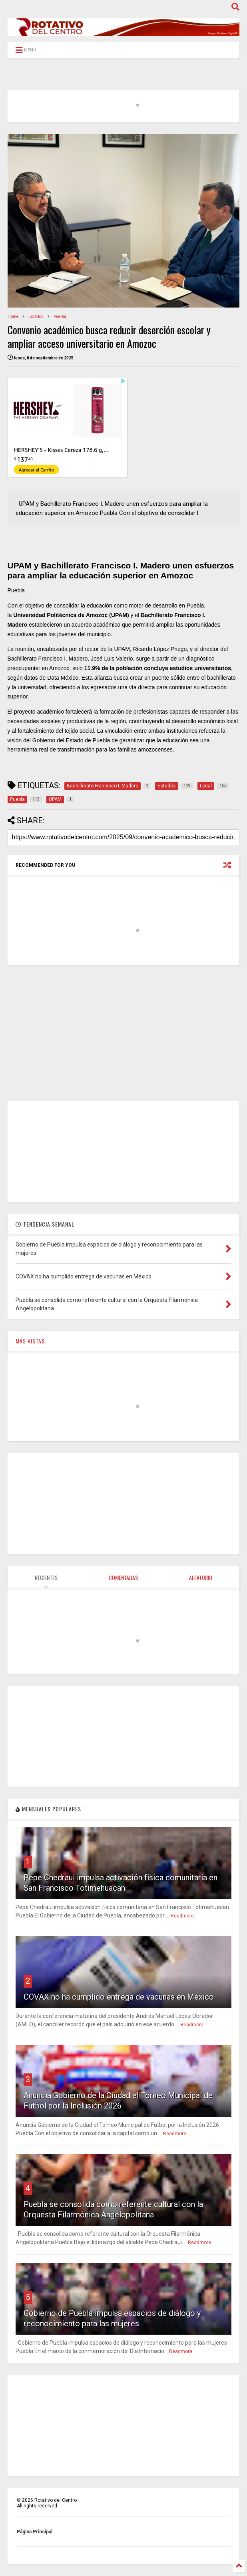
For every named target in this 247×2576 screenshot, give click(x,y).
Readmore (182, 1916)
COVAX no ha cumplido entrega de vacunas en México (119, 1997)
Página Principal (34, 2532)
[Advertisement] (124, 1033)
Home (13, 316)
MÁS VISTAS (30, 1341)
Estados (36, 316)
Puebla (60, 316)
